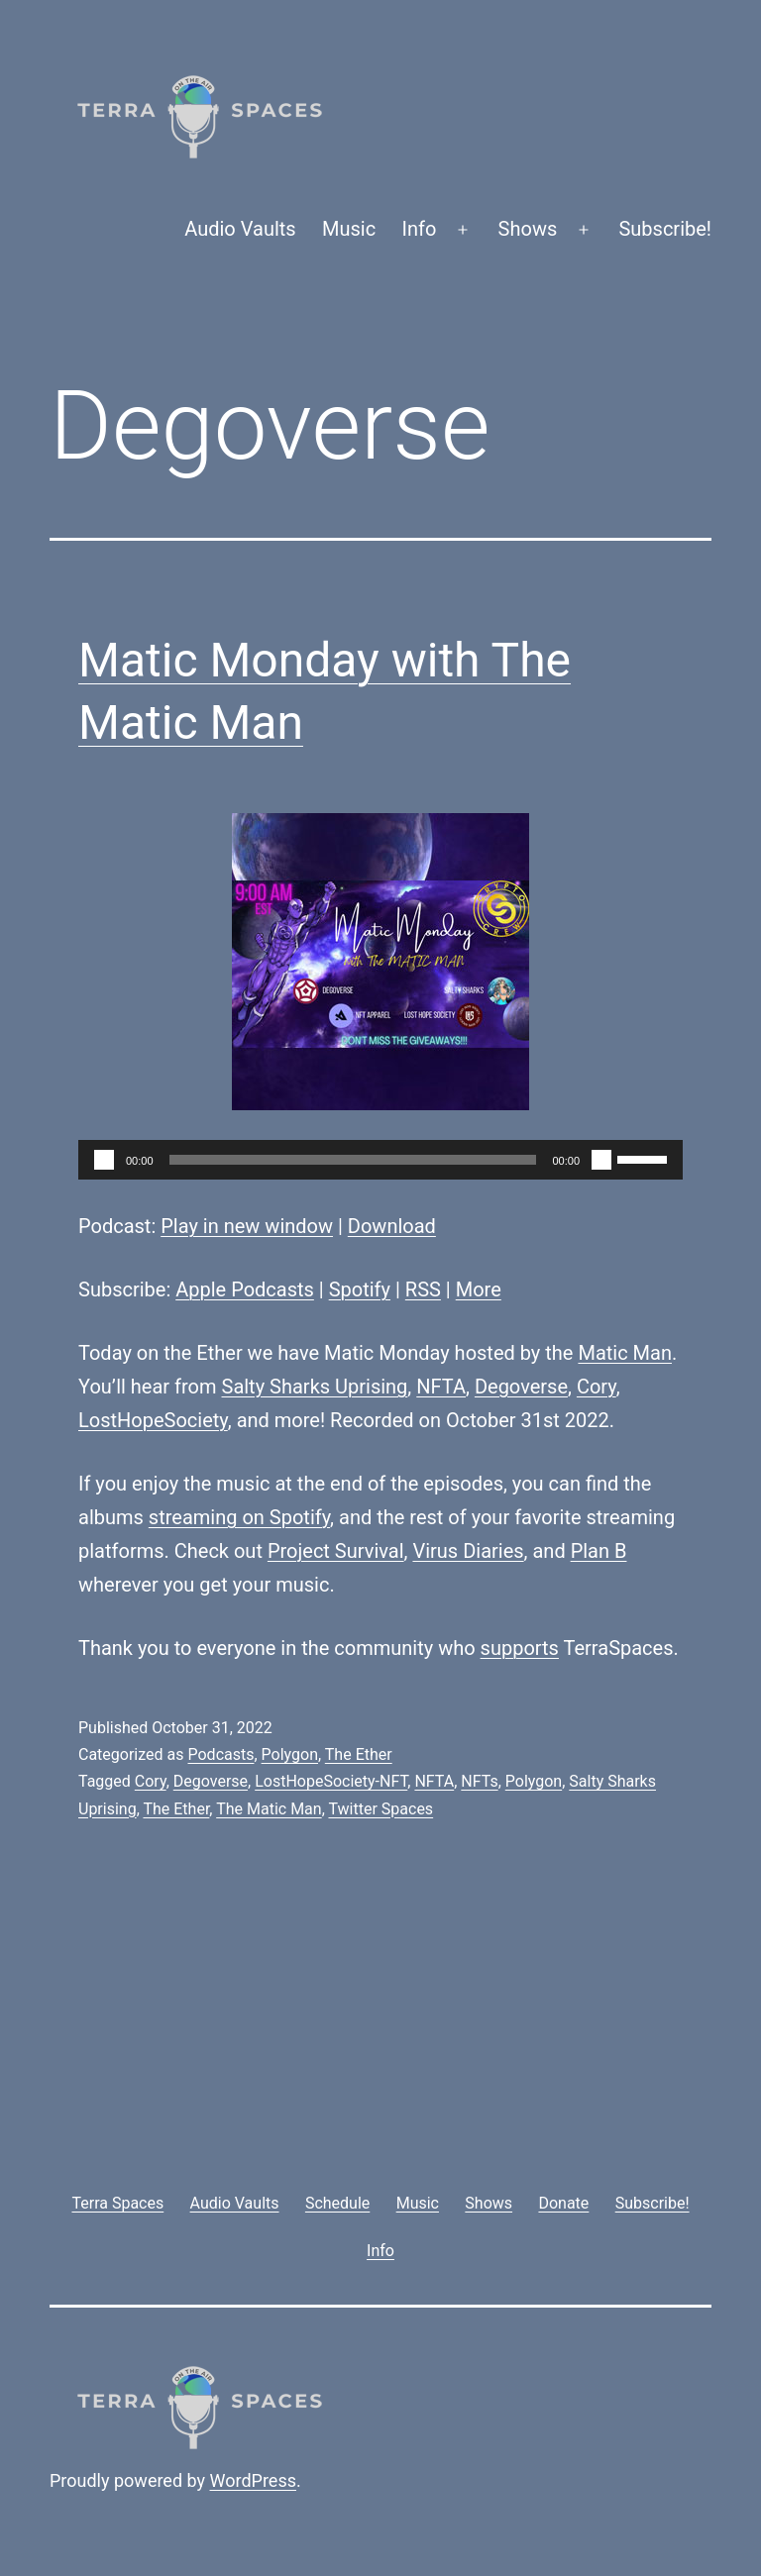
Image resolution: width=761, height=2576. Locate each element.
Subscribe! (664, 229)
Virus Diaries (467, 1551)
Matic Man (625, 1353)
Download (392, 1226)
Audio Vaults (239, 229)
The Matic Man (268, 1809)
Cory (596, 1386)
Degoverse (521, 1386)
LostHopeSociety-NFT (331, 1781)
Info (419, 229)
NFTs (479, 1781)
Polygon (290, 1754)
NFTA (441, 1386)
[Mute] (601, 1160)
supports (520, 1648)
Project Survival (336, 1551)
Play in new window (247, 1226)
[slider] (353, 1160)
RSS (423, 1289)
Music (349, 229)
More (478, 1289)
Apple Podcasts (244, 1289)
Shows (528, 229)
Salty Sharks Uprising (315, 1386)
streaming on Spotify (239, 1517)
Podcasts (220, 1754)
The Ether (358, 1754)
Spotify (359, 1289)
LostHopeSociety (153, 1420)
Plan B (599, 1551)
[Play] (104, 1160)
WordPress (253, 2480)
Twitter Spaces (380, 1809)
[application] (380, 1160)
